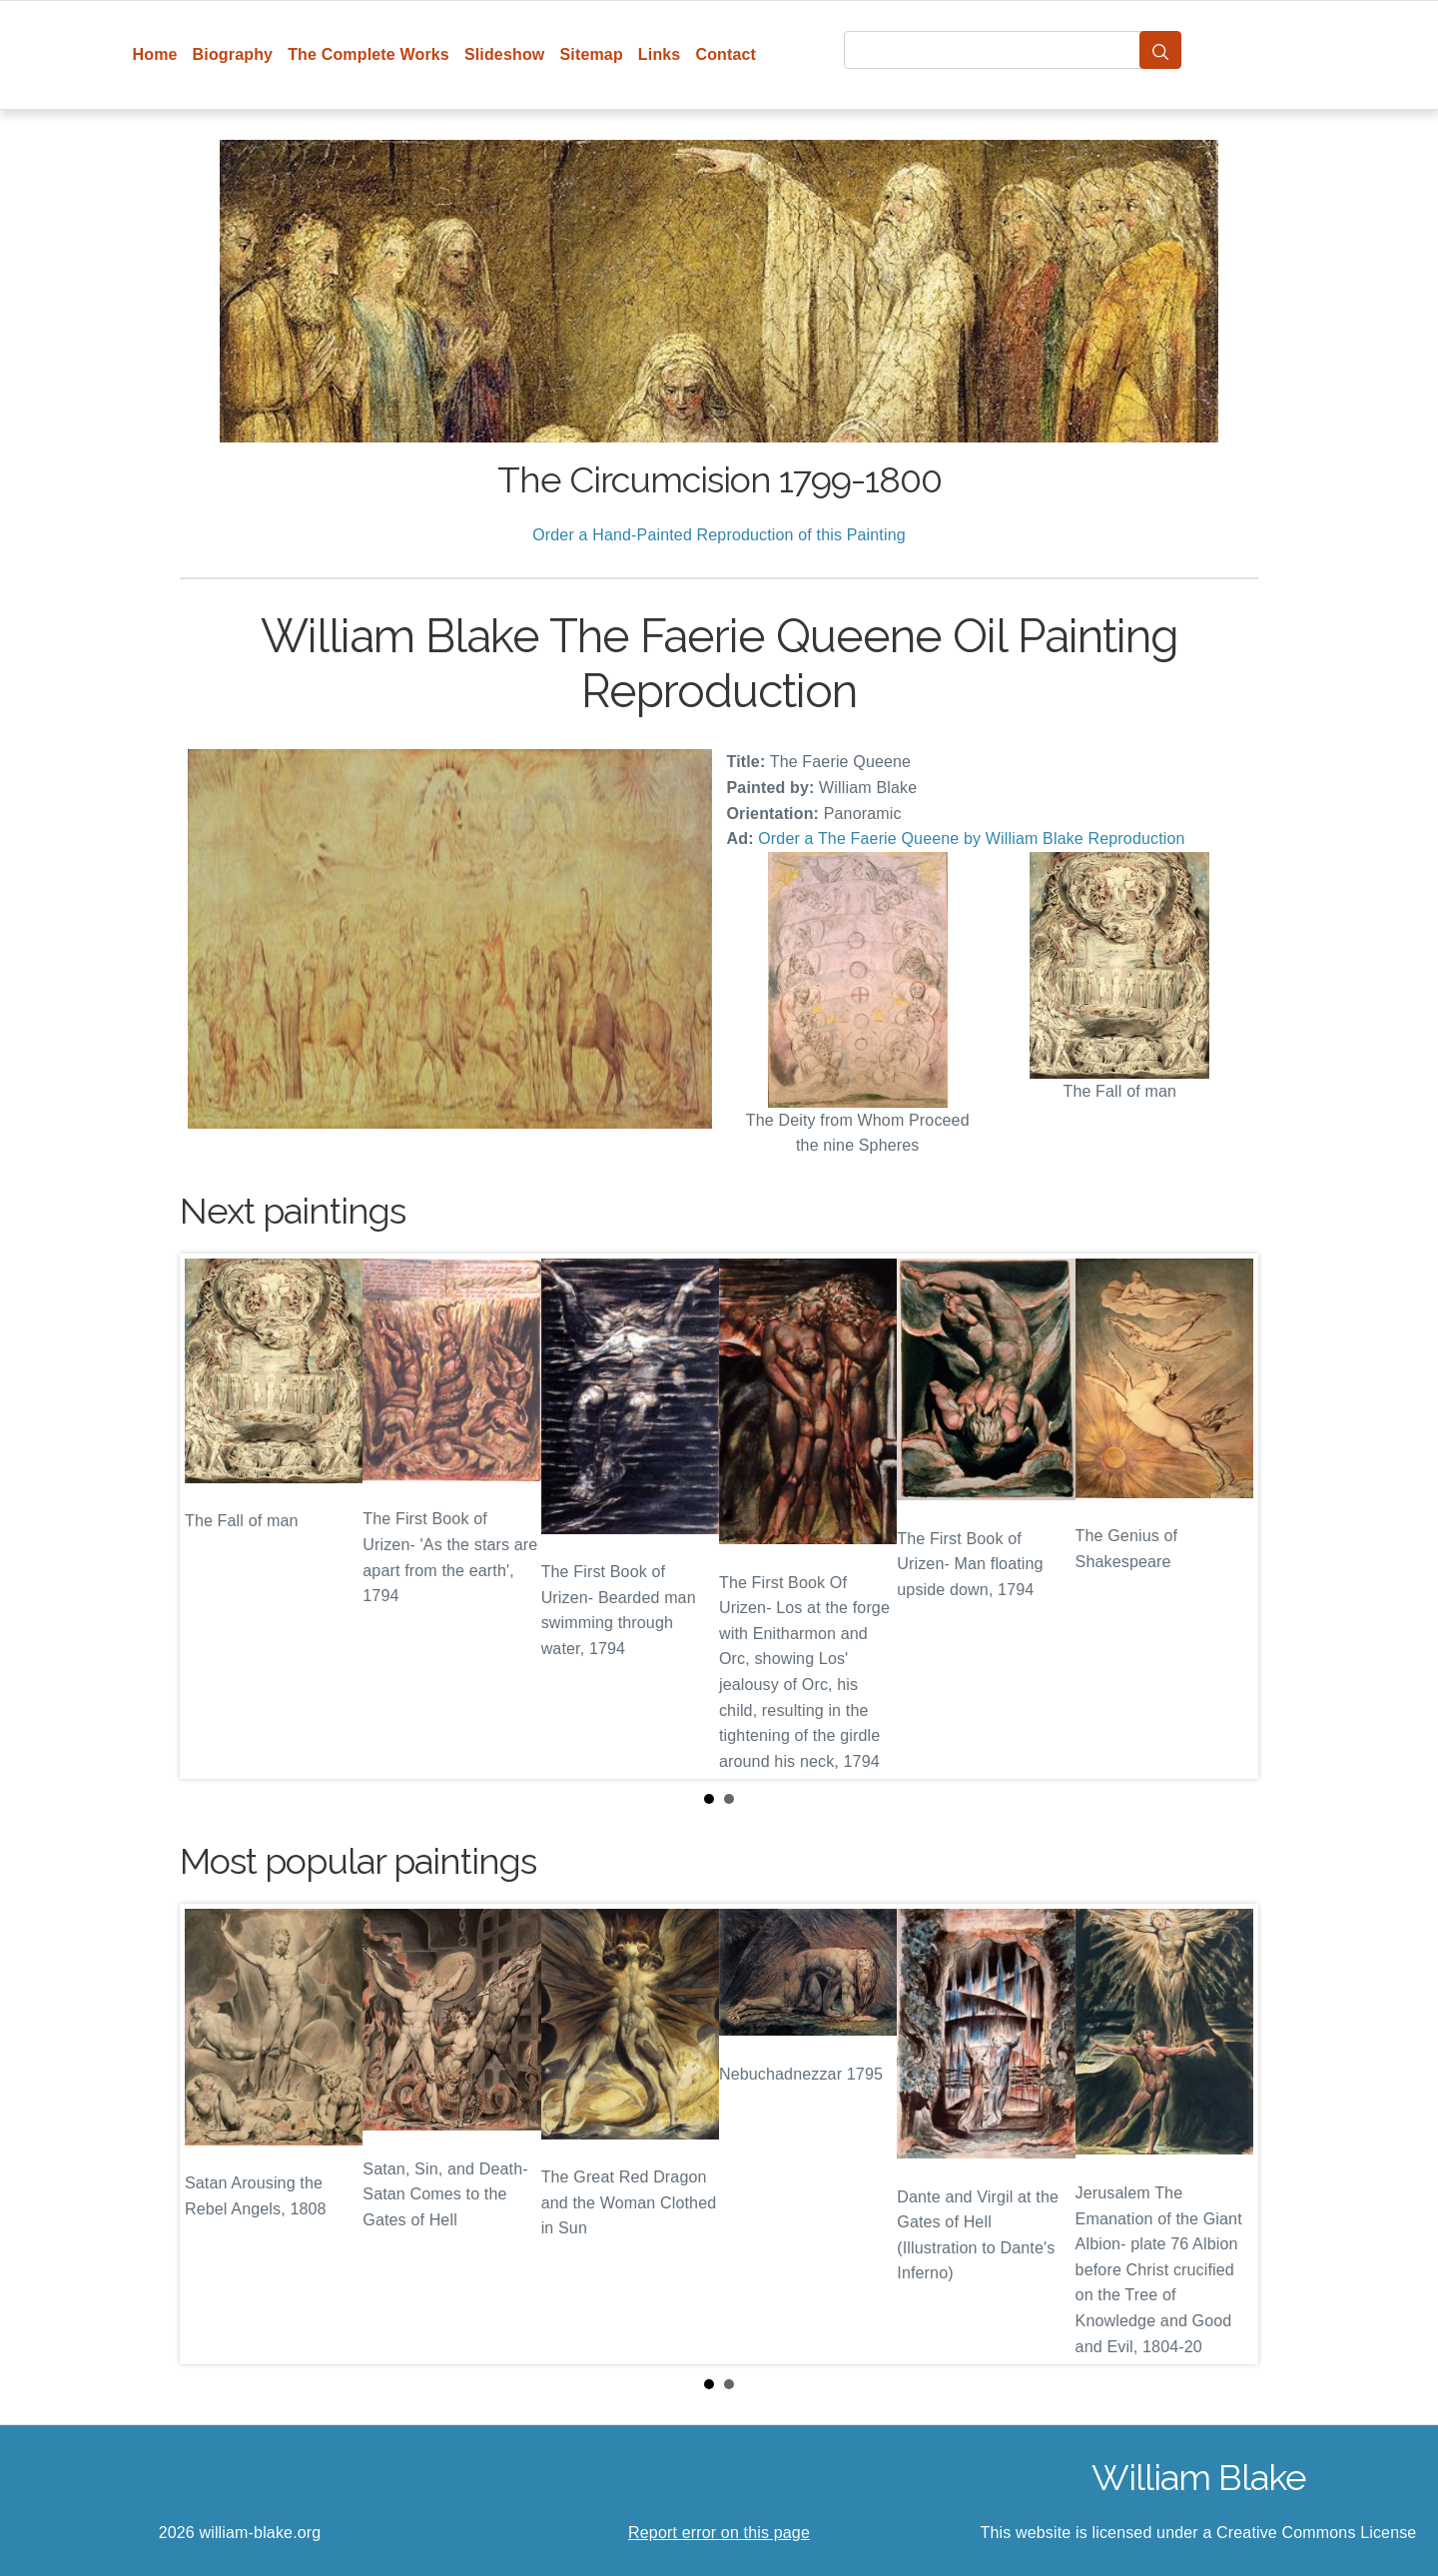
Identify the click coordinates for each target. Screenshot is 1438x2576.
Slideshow (504, 54)
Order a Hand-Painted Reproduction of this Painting (719, 534)
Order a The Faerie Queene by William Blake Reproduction (971, 838)
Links (659, 54)
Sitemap (590, 54)
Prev (211, 1516)
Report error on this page (719, 2532)
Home (155, 54)
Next (1227, 1516)
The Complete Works (368, 54)
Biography (233, 54)
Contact (725, 54)
